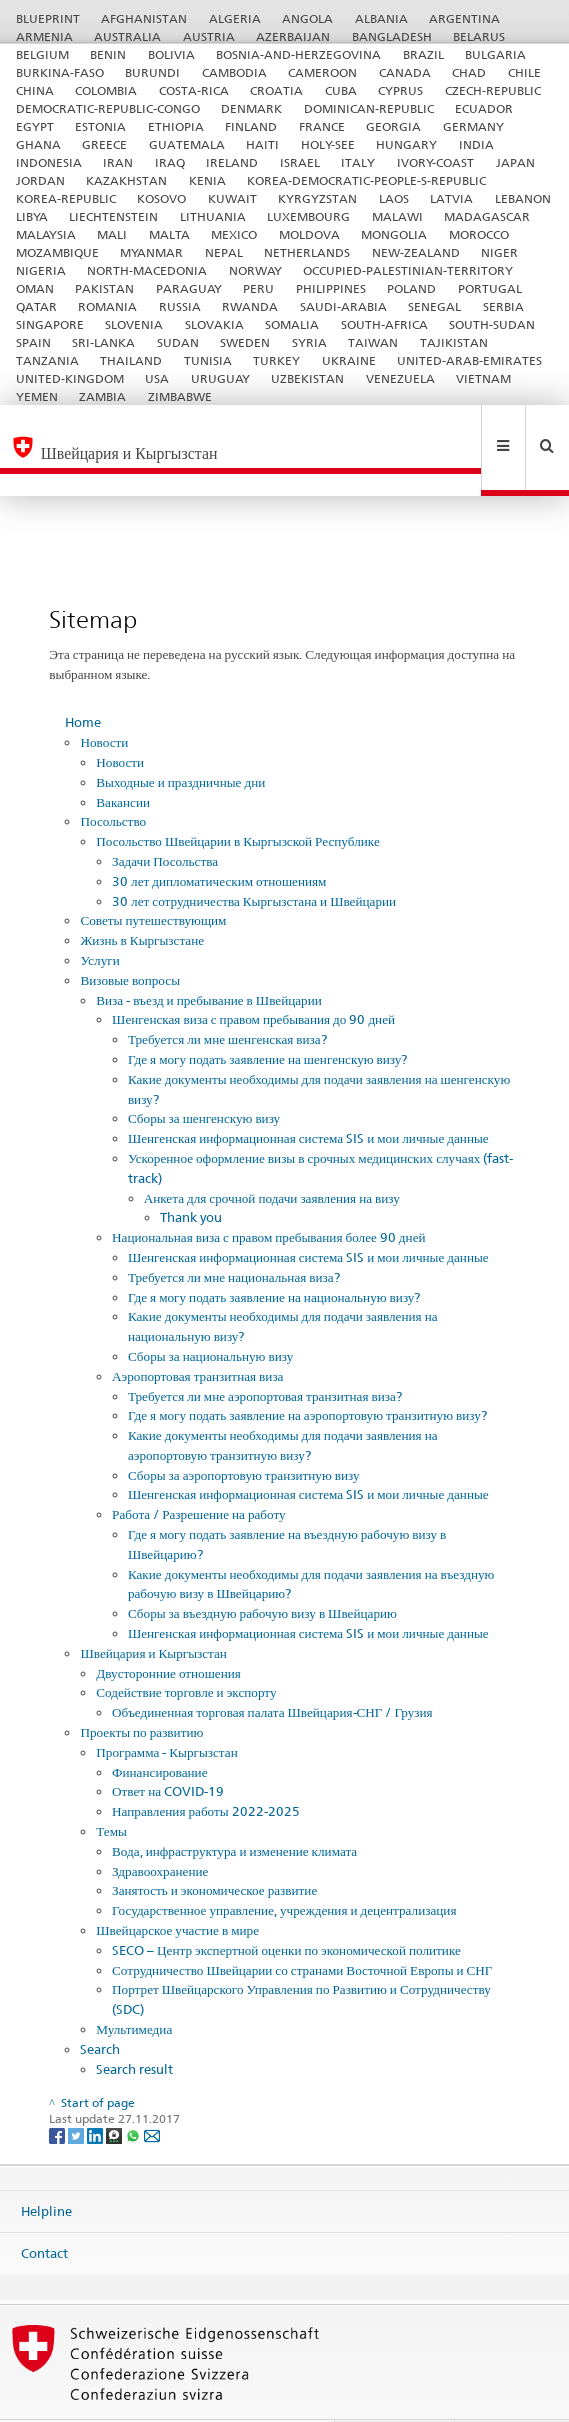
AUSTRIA (209, 36)
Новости (104, 699)
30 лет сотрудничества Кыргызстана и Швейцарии (254, 858)
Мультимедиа (134, 1986)
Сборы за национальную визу (210, 1313)
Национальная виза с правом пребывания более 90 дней (268, 1194)
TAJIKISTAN (454, 342)
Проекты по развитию (141, 1689)
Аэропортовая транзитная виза (197, 1333)
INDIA (476, 144)
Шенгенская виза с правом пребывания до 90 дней (253, 976)
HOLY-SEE (328, 144)
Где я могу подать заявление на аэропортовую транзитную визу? (307, 1372)
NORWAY (255, 270)
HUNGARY (406, 144)
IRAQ (170, 162)
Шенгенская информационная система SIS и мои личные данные (308, 1095)
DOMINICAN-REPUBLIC (369, 108)
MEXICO (234, 234)
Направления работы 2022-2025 (206, 1768)
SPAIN (33, 342)
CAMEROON (322, 72)
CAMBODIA (234, 72)
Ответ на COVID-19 (168, 1748)
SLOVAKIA (214, 324)
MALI (112, 234)
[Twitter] (77, 2091)
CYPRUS (400, 90)
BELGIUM (42, 54)
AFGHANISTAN (144, 18)
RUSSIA (180, 306)
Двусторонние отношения (168, 1630)
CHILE (524, 72)
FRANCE (322, 126)
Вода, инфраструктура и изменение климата (234, 1808)
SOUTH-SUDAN (492, 324)
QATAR (36, 306)
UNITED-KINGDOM (70, 378)
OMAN (35, 288)
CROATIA (276, 90)
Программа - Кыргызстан (166, 1709)
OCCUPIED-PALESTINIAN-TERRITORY (408, 270)
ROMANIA (107, 306)
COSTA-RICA (194, 90)
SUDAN (178, 342)
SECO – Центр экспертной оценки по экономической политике (286, 1907)
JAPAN (515, 162)
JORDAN (40, 180)
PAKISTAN (104, 288)
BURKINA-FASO (60, 72)
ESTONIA (100, 126)
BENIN (108, 54)
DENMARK (251, 108)
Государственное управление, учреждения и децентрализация (284, 1867)
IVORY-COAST (435, 162)
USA (157, 378)
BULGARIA (495, 54)
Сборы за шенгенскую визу (204, 1075)
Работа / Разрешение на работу (199, 1471)
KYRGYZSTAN (317, 198)
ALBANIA (381, 18)
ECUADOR (484, 108)
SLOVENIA (134, 324)
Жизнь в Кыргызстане (142, 897)
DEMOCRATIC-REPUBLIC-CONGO (108, 108)
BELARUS (479, 36)
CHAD (469, 72)
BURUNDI (152, 72)
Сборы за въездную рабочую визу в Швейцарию (262, 1570)
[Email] (152, 2091)
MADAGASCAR (487, 216)
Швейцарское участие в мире (177, 1887)
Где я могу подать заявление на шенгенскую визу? (268, 1016)
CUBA (341, 90)
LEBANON (523, 198)
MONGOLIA (394, 234)
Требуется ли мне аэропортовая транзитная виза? (265, 1353)
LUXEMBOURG (308, 216)
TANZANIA (47, 360)
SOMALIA (292, 324)
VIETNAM (483, 378)
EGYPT (35, 126)
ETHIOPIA (176, 126)
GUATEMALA (187, 144)
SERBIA (503, 306)
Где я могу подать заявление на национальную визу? (274, 1254)
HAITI (262, 144)
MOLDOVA (309, 234)
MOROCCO (479, 234)
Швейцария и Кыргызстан (153, 1610)
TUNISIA (208, 360)
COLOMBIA (106, 90)
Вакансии (123, 759)
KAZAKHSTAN (126, 180)
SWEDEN (245, 342)
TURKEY (276, 360)
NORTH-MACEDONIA (147, 270)
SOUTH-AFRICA (384, 324)
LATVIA (451, 198)
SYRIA (309, 342)
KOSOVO (161, 198)
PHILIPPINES (331, 288)
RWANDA (250, 306)
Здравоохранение (160, 1828)
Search (100, 2006)
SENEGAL (434, 306)
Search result (134, 2026)
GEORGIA (393, 126)
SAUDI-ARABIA (343, 306)
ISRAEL (300, 162)
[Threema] (115, 2091)
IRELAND (232, 162)
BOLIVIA (171, 54)
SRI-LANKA (103, 342)
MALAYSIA (46, 234)
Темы (111, 1788)
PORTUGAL (490, 288)
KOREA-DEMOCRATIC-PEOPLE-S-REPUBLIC (366, 180)
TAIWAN (373, 342)
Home (83, 679)
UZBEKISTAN (307, 378)
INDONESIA (49, 162)
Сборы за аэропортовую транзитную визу (244, 1432)
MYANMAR (151, 252)
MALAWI (397, 216)
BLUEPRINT (48, 18)
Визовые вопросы (130, 937)
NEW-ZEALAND (416, 252)
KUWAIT (232, 198)
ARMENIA (44, 36)
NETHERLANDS (307, 252)
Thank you (191, 1174)
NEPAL (224, 252)
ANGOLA (307, 18)
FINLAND (251, 126)
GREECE (104, 144)
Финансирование (159, 1729)
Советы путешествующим (153, 877)
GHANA (38, 144)
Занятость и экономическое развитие (214, 1847)
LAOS (394, 198)
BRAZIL (423, 54)
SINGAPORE (50, 324)
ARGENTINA (464, 18)
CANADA (405, 72)
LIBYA (32, 216)
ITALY (358, 162)
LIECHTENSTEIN (113, 216)
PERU (258, 288)
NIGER (499, 252)
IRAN (118, 162)
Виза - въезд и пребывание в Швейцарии (209, 957)
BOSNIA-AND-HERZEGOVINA (298, 54)
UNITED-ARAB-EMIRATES (469, 360)
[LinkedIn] (96, 2091)
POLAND (411, 288)
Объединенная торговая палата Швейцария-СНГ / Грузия (272, 1669)
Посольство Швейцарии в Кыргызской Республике (237, 798)
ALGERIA (235, 18)
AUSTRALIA (127, 36)
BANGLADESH (392, 36)
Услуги (99, 917)
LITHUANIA (213, 216)
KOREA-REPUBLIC (66, 198)
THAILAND (131, 360)
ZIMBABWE (180, 396)
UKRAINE (349, 360)
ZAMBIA (102, 396)
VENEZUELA (400, 378)
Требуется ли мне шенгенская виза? (227, 996)
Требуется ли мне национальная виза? (234, 1234)
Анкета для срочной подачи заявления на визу (272, 1155)
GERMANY (473, 126)
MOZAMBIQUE (57, 252)
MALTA (169, 234)
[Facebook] (58, 2091)
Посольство (113, 778)
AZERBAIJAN (293, 36)
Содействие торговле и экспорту (186, 1649)
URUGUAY (220, 378)
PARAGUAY (189, 288)
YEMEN (37, 396)
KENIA (207, 180)
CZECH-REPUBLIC (493, 90)
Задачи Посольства (165, 818)
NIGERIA (41, 270)
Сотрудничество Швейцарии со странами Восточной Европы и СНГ (302, 1927)
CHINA (35, 90)
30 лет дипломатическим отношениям (219, 838)
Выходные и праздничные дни (180, 739)
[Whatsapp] (134, 2091)
